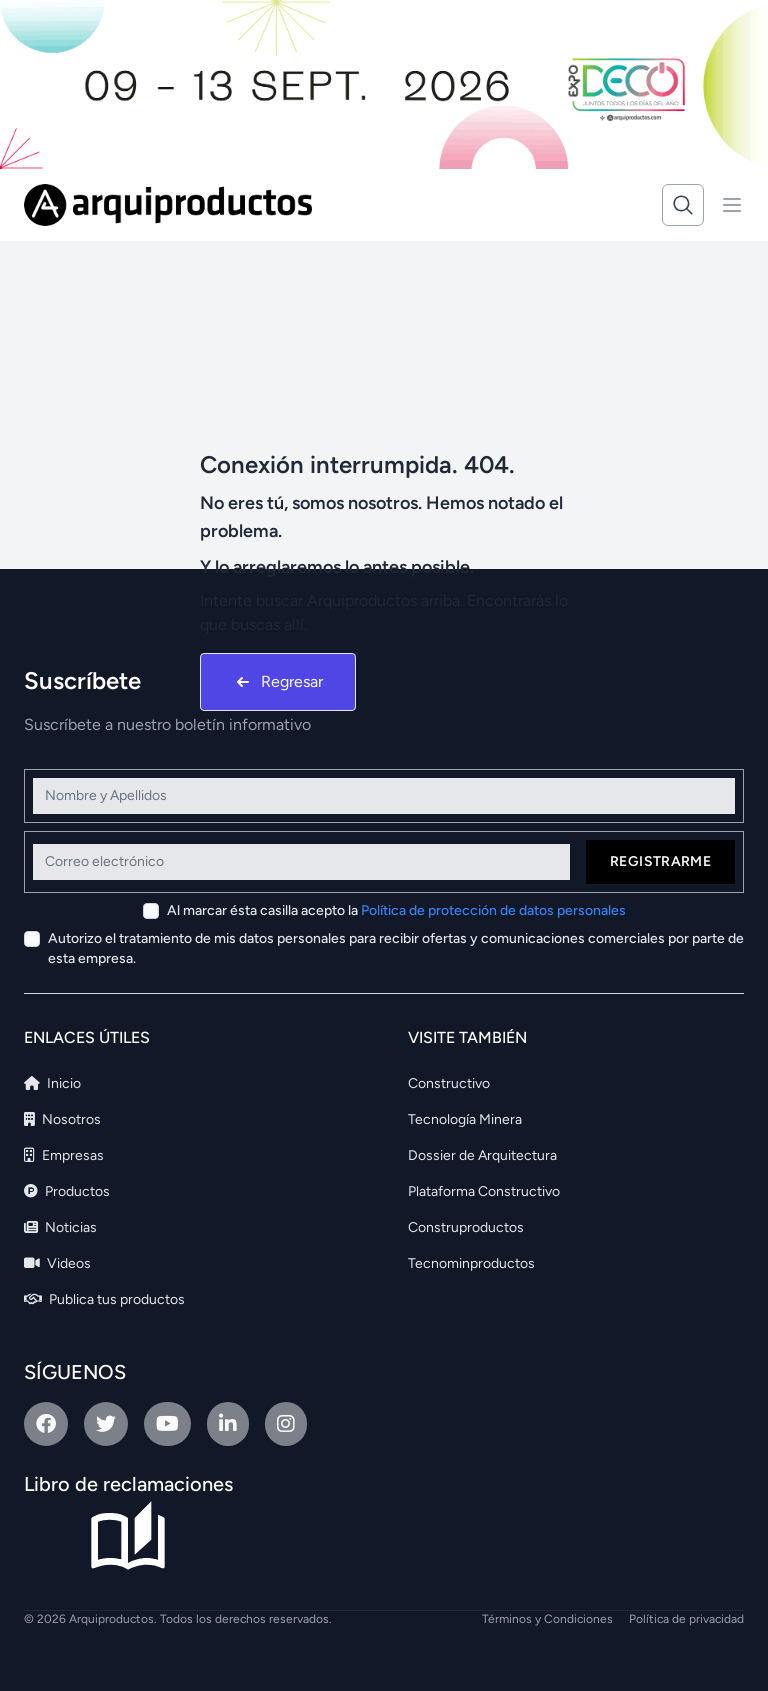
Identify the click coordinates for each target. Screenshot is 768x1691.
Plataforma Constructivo (484, 1191)
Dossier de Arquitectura (482, 1155)
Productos (67, 1191)
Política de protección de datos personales (493, 910)
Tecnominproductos (471, 1263)
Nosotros (62, 1119)
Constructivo (449, 1083)
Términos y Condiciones (547, 1619)
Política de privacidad (686, 1619)
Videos (57, 1263)
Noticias (60, 1227)
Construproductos (466, 1227)
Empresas (64, 1155)
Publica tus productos (104, 1299)
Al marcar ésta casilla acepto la (396, 910)
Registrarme (660, 861)
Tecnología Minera (465, 1119)
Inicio (52, 1083)
